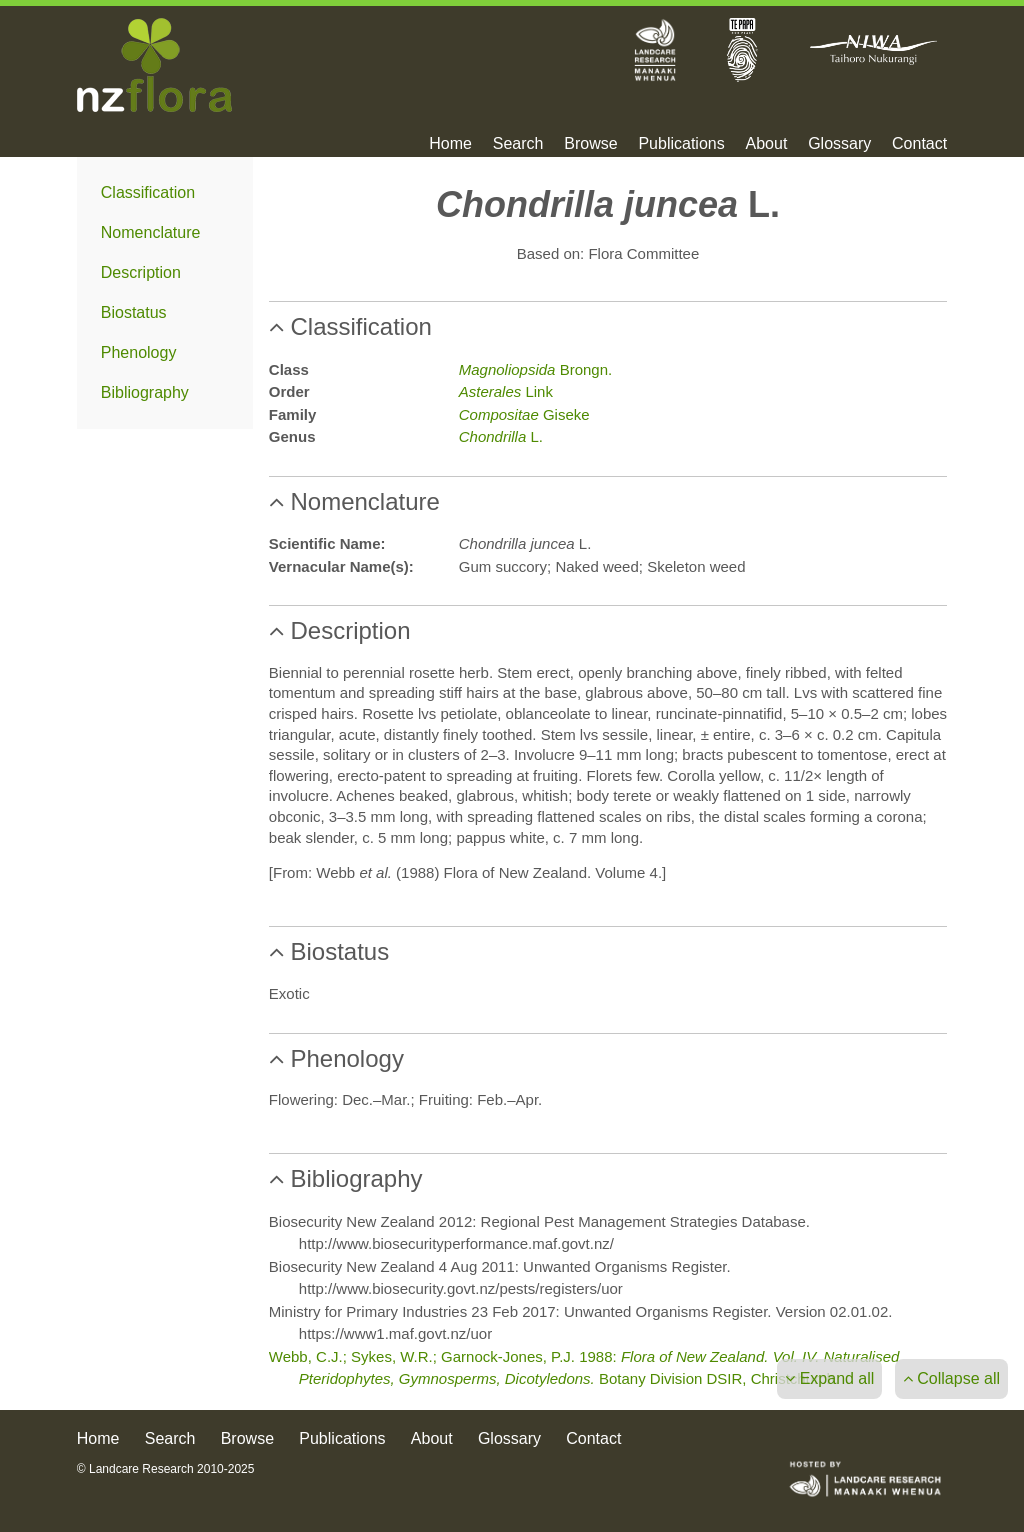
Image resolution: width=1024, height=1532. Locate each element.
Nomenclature (151, 232)
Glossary (839, 144)
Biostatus (134, 312)
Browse (590, 144)
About (767, 144)
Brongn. (535, 369)
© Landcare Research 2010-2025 (166, 1469)
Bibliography (145, 392)
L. (501, 436)
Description (141, 272)
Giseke (524, 414)
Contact (919, 144)
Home (450, 144)
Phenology (139, 352)
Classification (148, 192)
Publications (681, 144)
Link (506, 391)
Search (518, 144)
